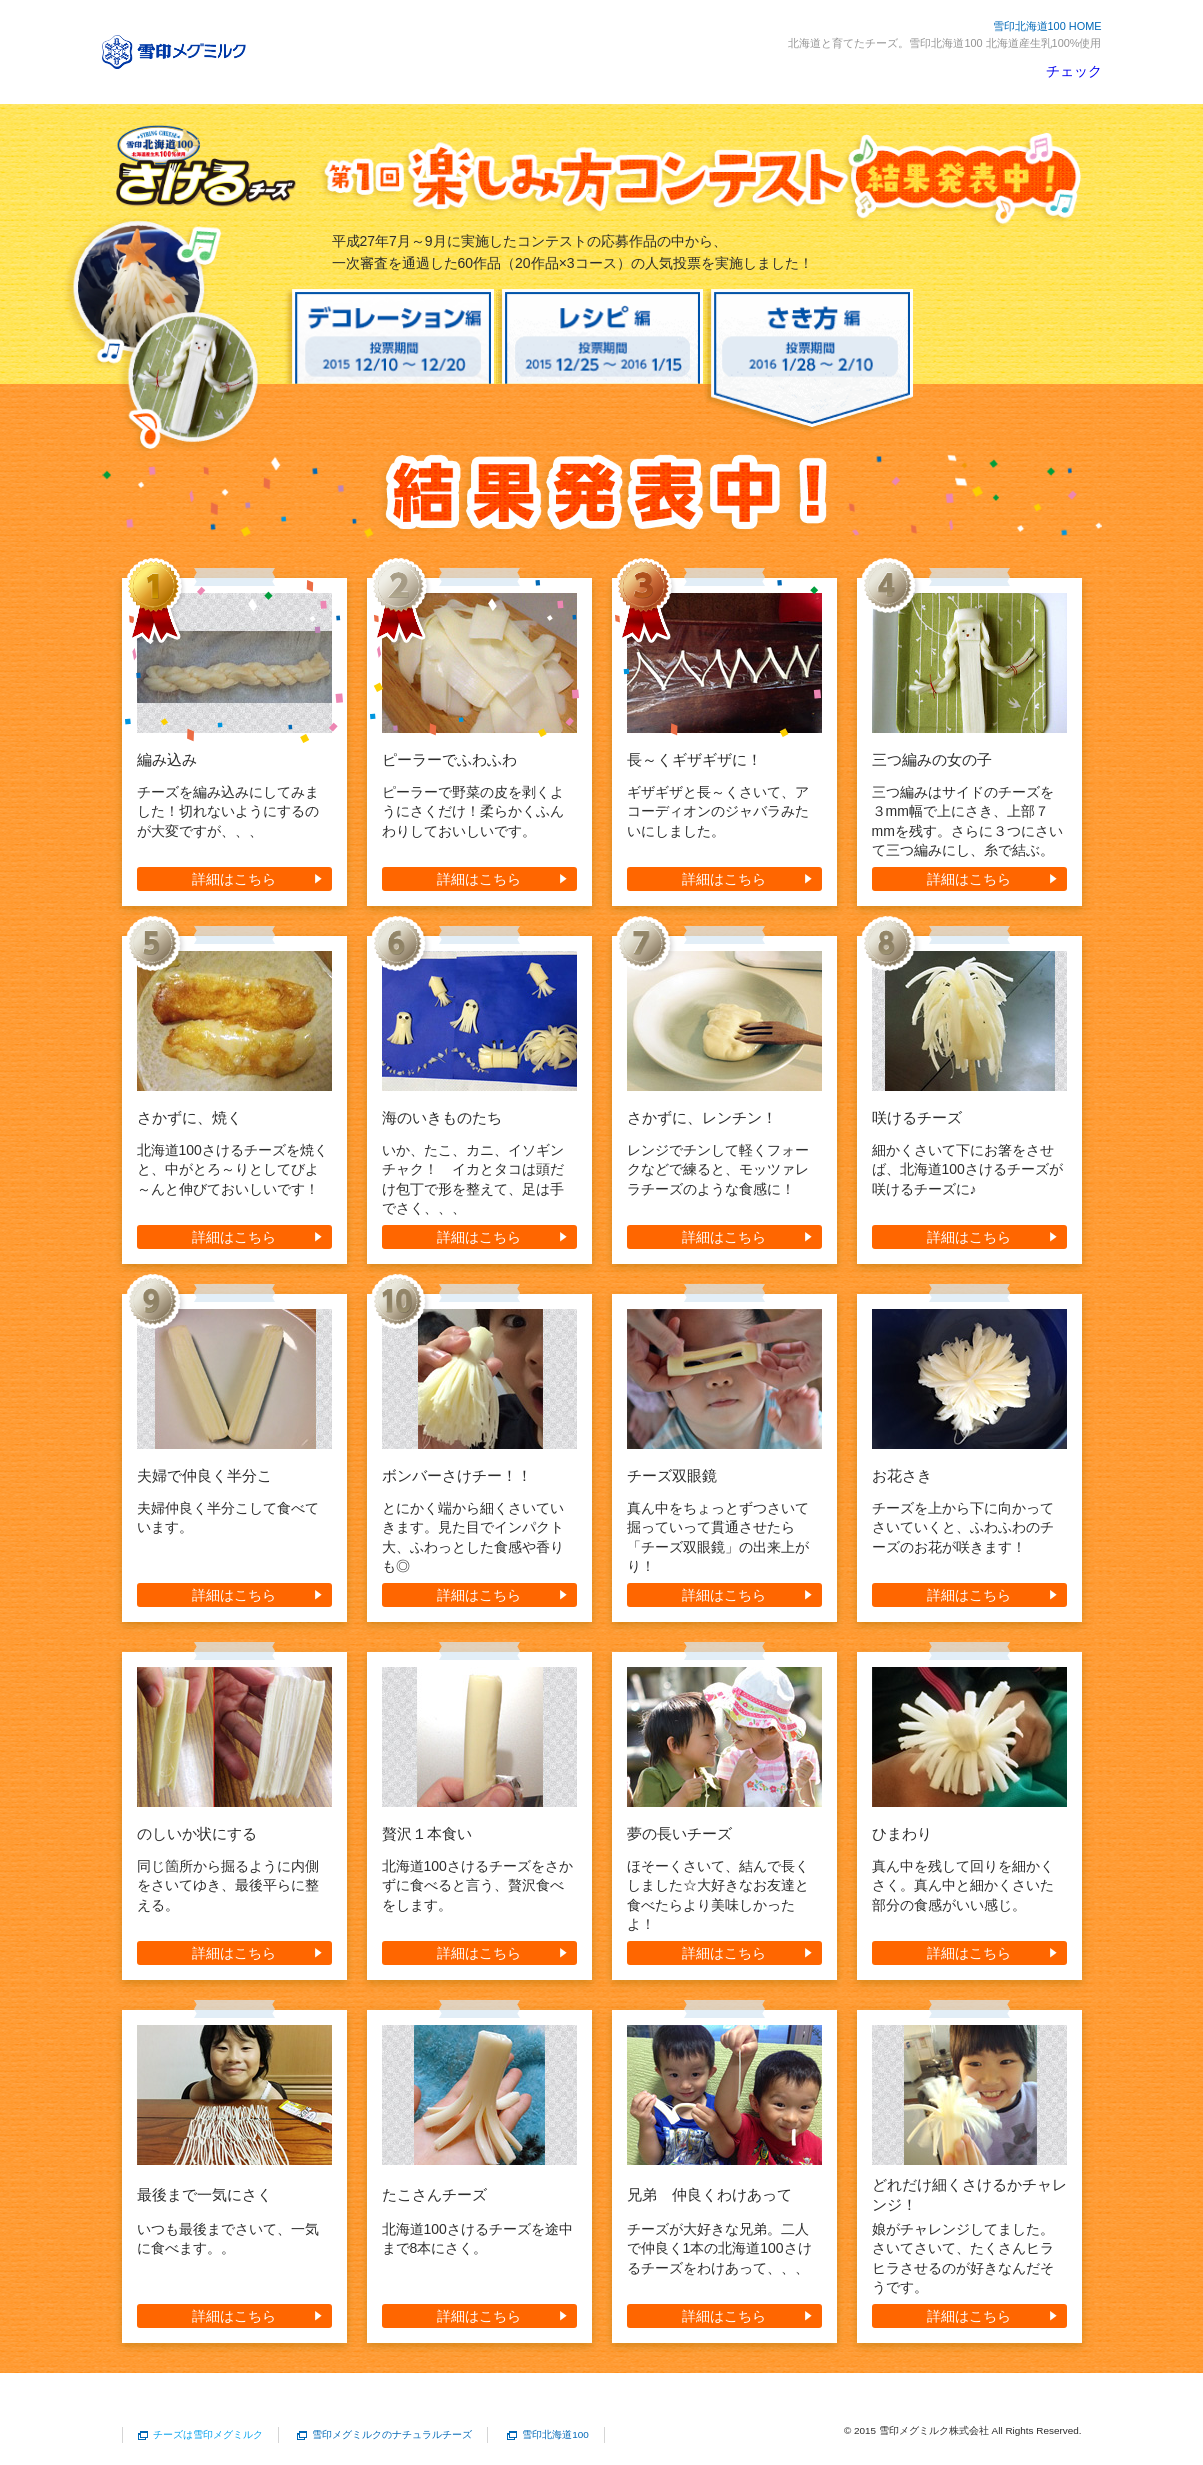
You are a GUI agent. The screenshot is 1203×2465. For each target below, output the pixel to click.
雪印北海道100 (555, 2434)
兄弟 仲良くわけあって (709, 2194)
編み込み (167, 759)
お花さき (902, 1475)
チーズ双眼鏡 (672, 1475)
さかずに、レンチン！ (702, 1117)
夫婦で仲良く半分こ (204, 1475)
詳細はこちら (234, 879)
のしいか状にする (197, 1833)
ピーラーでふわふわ (449, 759)
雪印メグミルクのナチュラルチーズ (392, 2434)
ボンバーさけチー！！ (457, 1475)
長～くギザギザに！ (694, 759)
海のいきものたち (442, 1117)
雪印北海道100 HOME (1047, 26)
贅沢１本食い (427, 1833)
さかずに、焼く (189, 1117)
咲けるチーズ (917, 1117)
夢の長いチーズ (679, 1833)
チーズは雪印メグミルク (208, 2434)
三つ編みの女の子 (932, 759)
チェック (1074, 71)
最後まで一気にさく (204, 2194)
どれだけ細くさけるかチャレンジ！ (969, 2194)
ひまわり (902, 1833)
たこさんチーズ (434, 2194)
